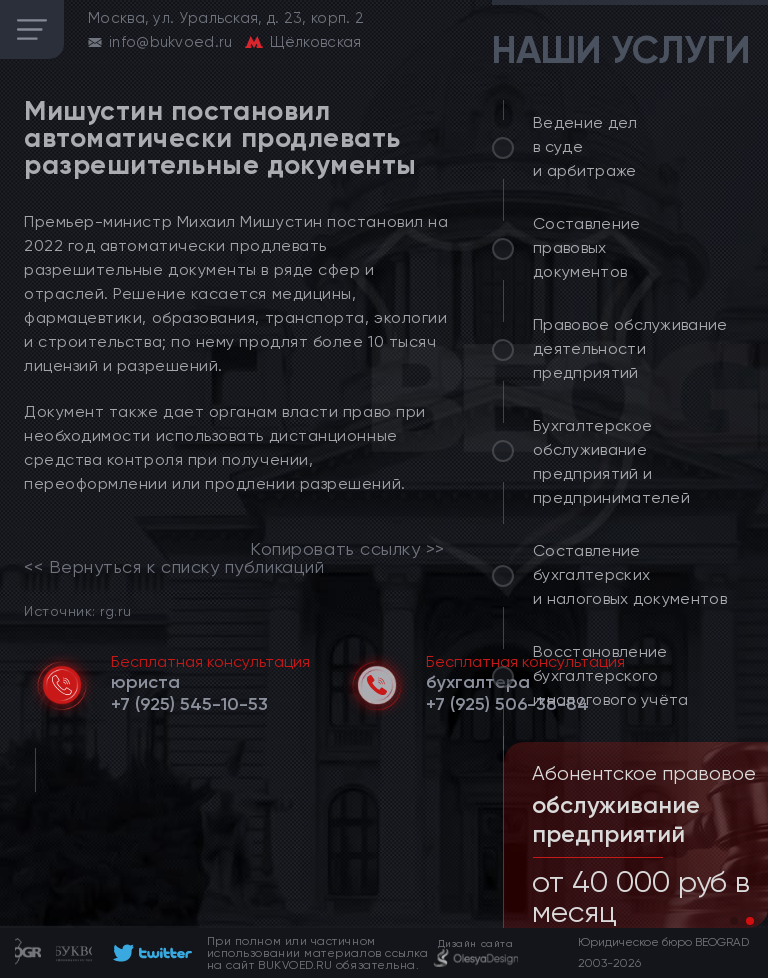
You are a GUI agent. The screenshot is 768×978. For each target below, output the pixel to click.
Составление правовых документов (587, 247)
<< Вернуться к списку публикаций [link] (174, 567)
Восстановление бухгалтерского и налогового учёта (611, 675)
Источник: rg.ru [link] (77, 610)
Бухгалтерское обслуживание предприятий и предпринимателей (611, 461)
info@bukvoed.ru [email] (171, 42)
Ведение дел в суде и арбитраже (585, 146)
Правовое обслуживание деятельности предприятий (630, 348)
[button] (734, 921)
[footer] (149, 953)
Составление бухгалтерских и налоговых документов (630, 574)
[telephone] (189, 704)
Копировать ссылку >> (347, 549)
